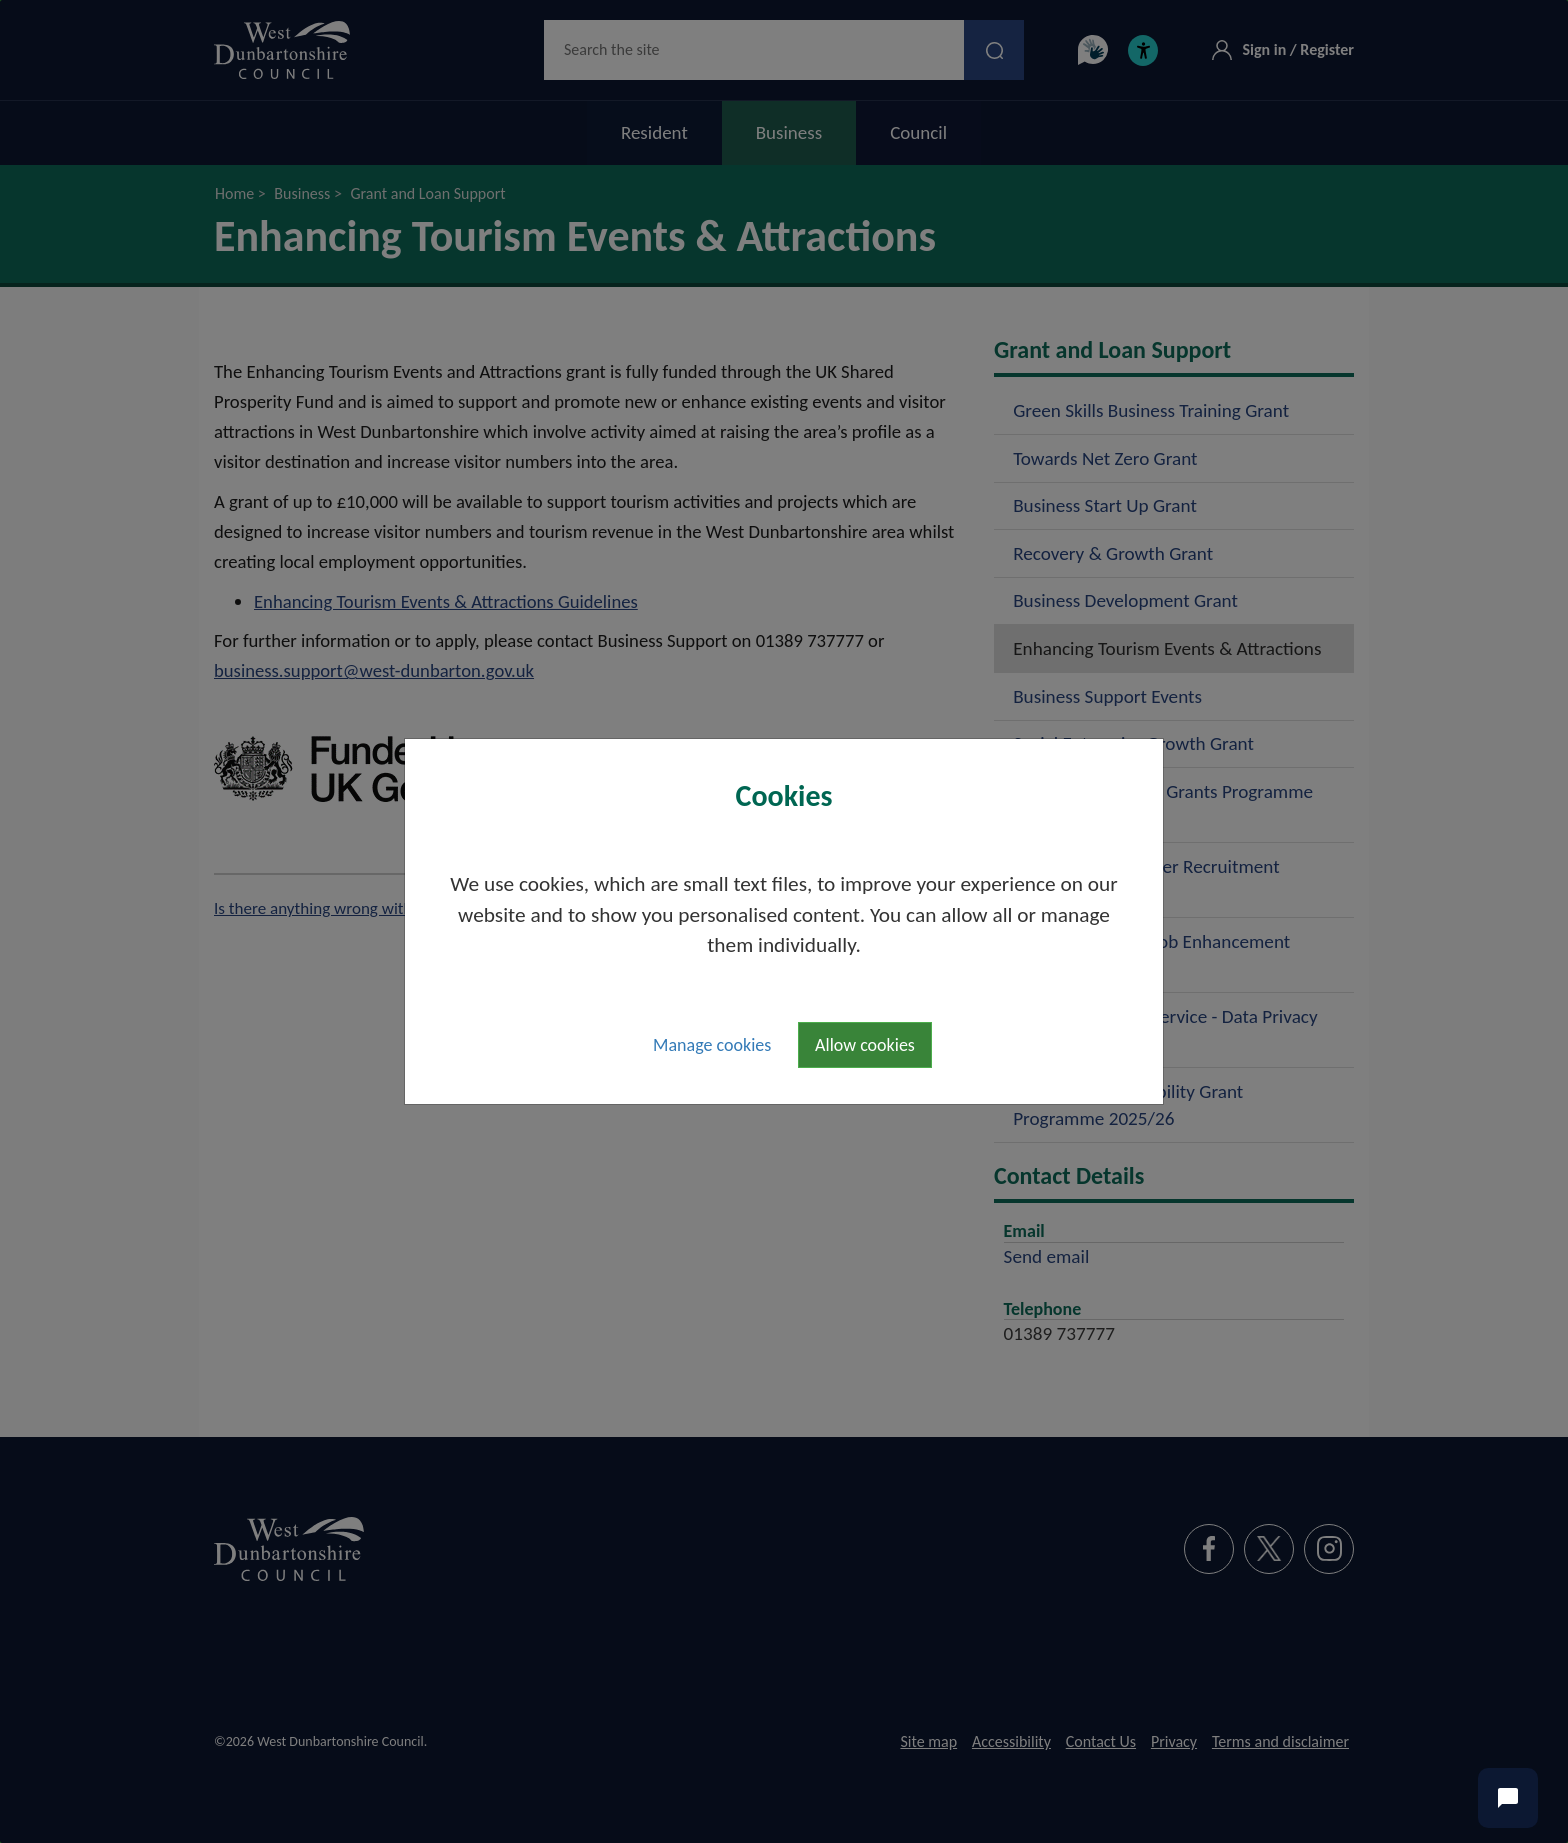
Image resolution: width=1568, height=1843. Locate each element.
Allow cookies (865, 1045)
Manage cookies (712, 1045)
